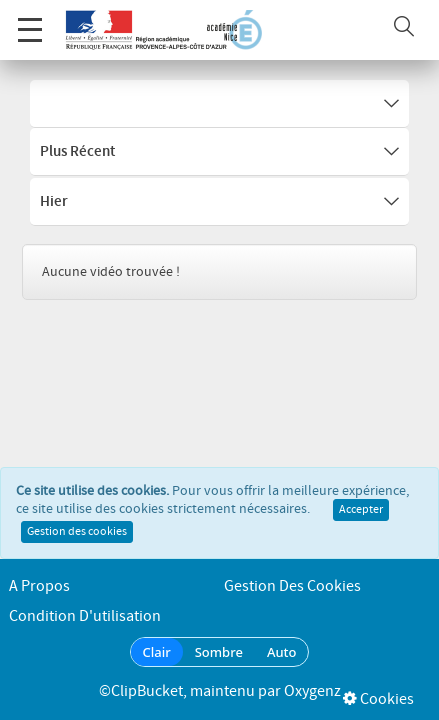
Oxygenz (312, 691)
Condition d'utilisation (85, 616)
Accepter (361, 516)
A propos (39, 586)
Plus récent (219, 152)
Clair (157, 652)
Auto (282, 652)
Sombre (219, 652)
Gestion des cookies (77, 538)
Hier (219, 202)
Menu (30, 19)
